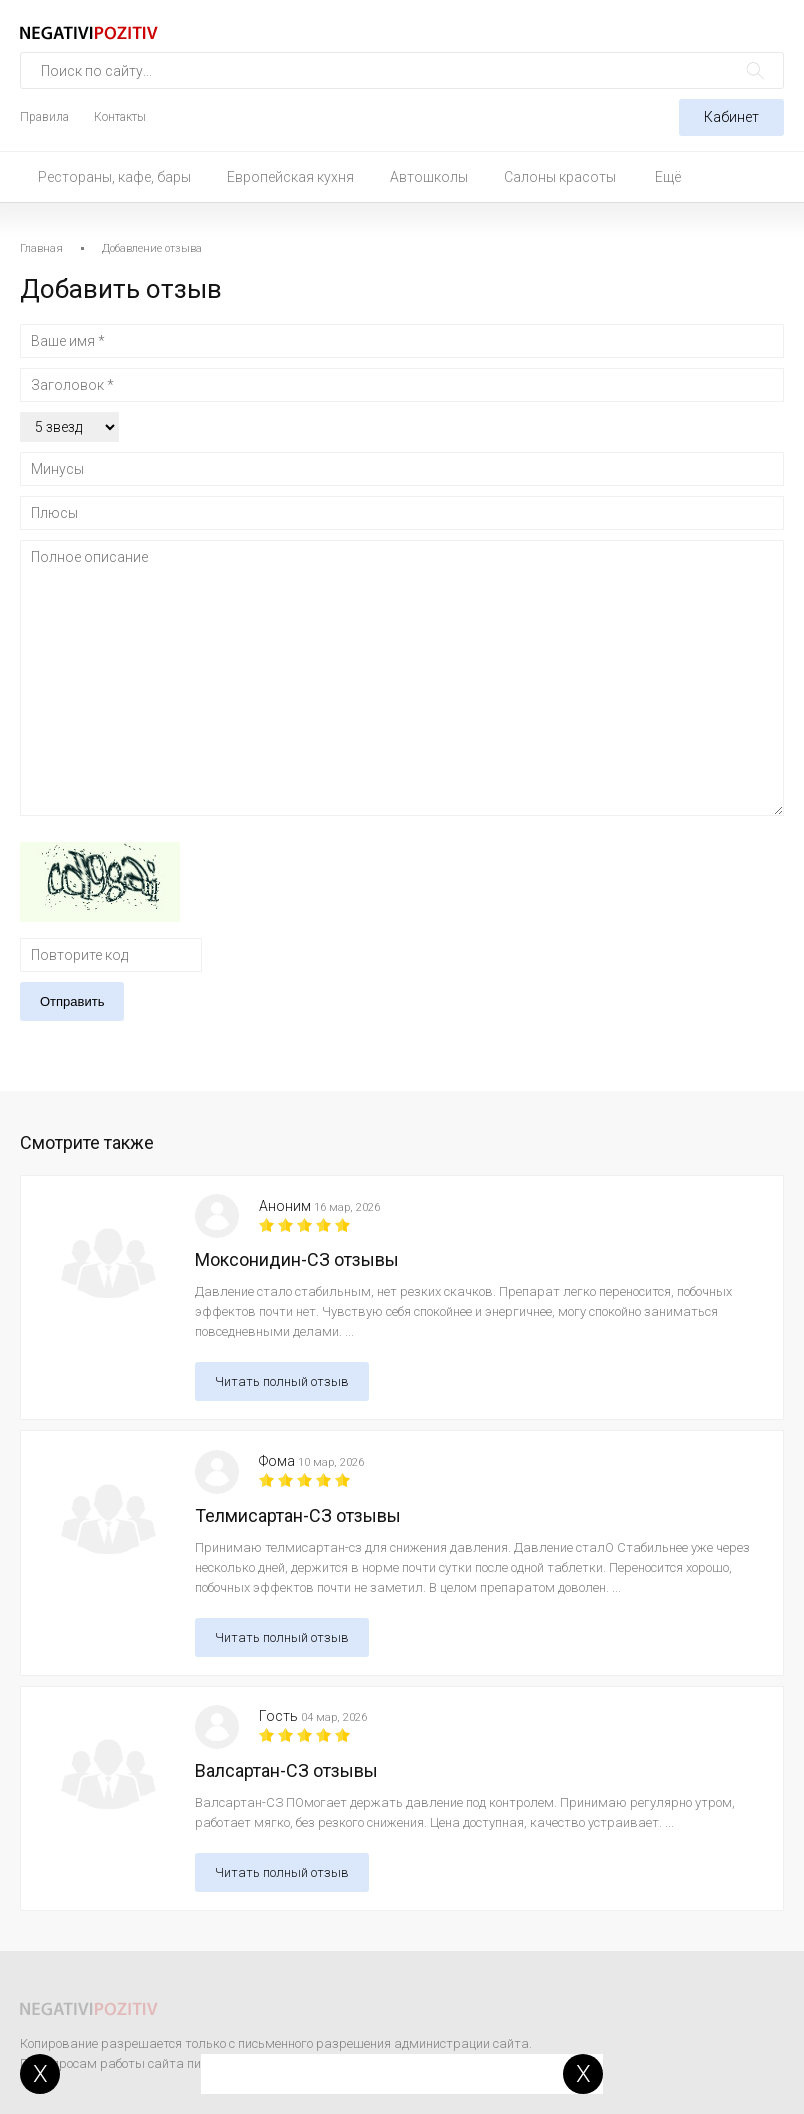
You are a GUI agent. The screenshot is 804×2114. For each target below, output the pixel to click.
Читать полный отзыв (282, 1381)
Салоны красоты (560, 177)
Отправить (72, 1001)
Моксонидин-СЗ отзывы (297, 1259)
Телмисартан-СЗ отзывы (298, 1515)
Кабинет (731, 117)
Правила (44, 117)
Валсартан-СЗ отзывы (286, 1770)
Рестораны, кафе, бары (114, 177)
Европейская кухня (290, 177)
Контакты (120, 117)
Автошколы (429, 177)
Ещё (668, 177)
